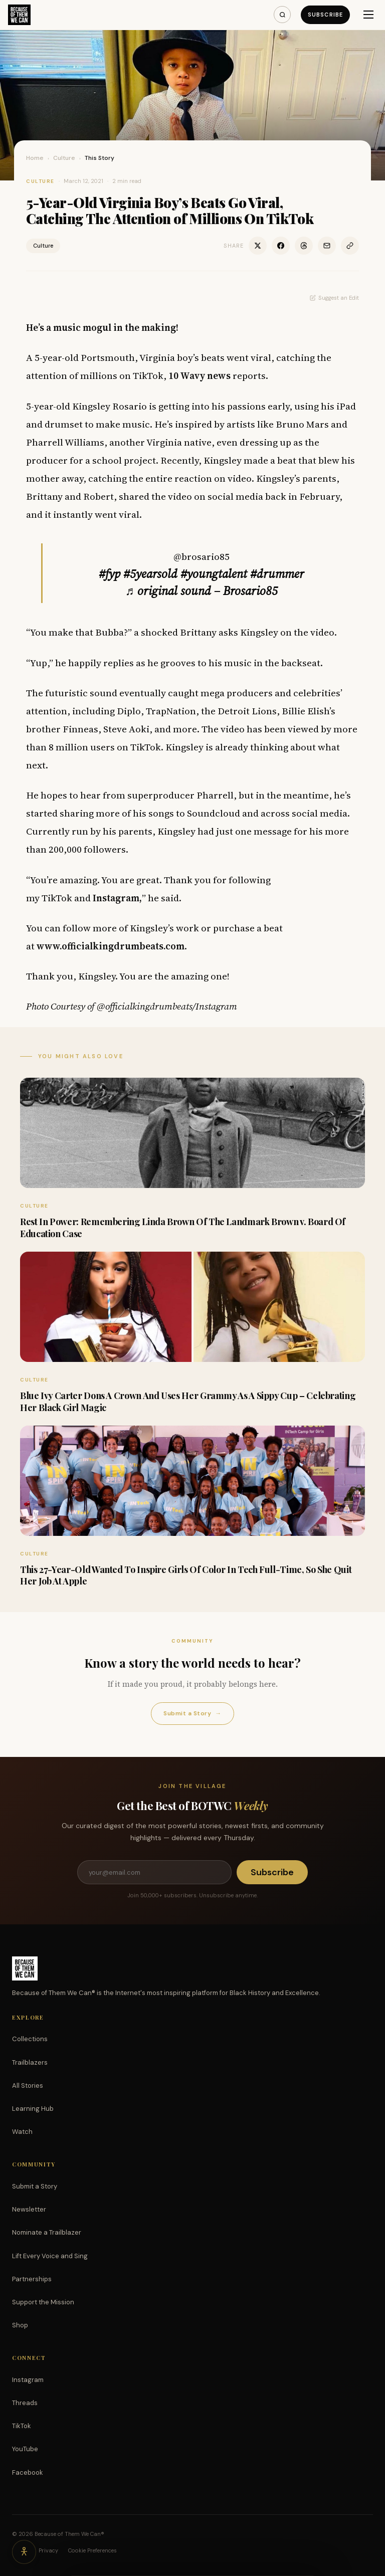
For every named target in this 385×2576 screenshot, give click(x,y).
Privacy (48, 2550)
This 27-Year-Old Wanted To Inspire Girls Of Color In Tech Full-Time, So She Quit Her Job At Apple (185, 1575)
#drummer (277, 573)
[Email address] (154, 1872)
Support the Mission (43, 2302)
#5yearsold (150, 573)
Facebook (27, 2472)
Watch (22, 2131)
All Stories (27, 2085)
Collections (30, 2039)
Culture (64, 158)
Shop (20, 2325)
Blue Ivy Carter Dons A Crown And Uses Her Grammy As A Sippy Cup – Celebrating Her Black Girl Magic (187, 1401)
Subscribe (325, 14)
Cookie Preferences (92, 2550)
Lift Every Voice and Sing (50, 2256)
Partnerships (32, 2279)
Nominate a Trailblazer (46, 2232)
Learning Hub (33, 2108)
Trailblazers (30, 2062)
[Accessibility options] (24, 2552)
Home (35, 158)
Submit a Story (192, 1713)
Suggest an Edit (334, 297)
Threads (25, 2403)
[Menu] (368, 14)
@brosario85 (201, 556)
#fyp (109, 573)
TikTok (21, 2426)
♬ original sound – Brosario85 (201, 590)
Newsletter (29, 2209)
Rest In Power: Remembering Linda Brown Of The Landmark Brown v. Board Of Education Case (182, 1227)
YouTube (25, 2449)
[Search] (282, 14)
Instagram (28, 2379)
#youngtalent (213, 573)
